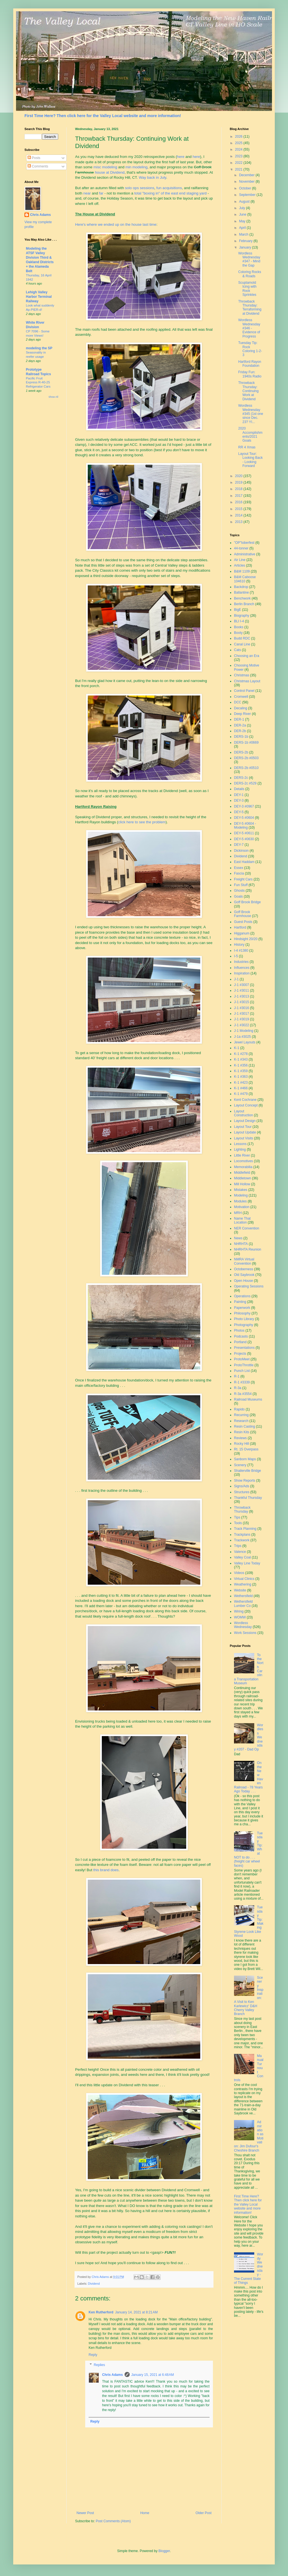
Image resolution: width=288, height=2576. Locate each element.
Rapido (239, 1409)
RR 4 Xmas (246, 447)
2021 (239, 169)
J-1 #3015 (241, 1002)
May (242, 221)
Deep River (242, 714)
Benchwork (242, 598)
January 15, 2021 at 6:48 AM (152, 2375)
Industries (241, 962)
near (87, 193)
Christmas (241, 675)
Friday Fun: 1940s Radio (249, 374)
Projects (240, 1354)
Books (238, 627)
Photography (243, 1325)
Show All (53, 396)
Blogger (164, 2551)
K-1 (236, 1048)
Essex (238, 868)
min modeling (136, 167)
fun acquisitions (169, 188)
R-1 (236, 1376)
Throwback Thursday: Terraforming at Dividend (249, 307)
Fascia (239, 873)
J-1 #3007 (241, 985)
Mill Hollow (242, 1184)
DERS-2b (241, 752)
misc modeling (105, 167)
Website (240, 1590)
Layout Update (245, 1132)
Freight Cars (243, 879)
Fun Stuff (241, 885)
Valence (240, 1552)
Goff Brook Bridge (247, 902)
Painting (240, 1302)
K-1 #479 (241, 1094)
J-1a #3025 (242, 1037)
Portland (240, 1342)
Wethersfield (243, 1596)
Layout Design (245, 1121)
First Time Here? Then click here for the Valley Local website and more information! (102, 115)
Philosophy (242, 1313)
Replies (99, 2365)
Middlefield (242, 1173)
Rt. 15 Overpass (246, 1449)
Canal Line (242, 644)
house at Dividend (110, 172)
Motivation (241, 1207)
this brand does (106, 1870)
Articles (239, 565)
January (245, 247)
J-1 (236, 979)
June (243, 214)
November (247, 182)
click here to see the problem (142, 822)
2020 (239, 476)
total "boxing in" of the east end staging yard (170, 193)
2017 (239, 496)
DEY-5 (239, 812)
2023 (239, 156)
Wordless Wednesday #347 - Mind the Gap (249, 259)
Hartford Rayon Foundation (249, 364)
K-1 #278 (241, 1054)
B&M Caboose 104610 (245, 579)
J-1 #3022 (241, 1025)
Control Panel (244, 691)
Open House (243, 1281)
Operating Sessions (249, 1286)
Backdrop (241, 587)
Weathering (242, 1584)
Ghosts (239, 891)
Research (241, 1421)
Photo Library (244, 1319)
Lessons (240, 1144)
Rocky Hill (241, 1444)
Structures (241, 1492)
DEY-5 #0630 (244, 839)
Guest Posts (243, 922)
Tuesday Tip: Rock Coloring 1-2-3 (250, 349)
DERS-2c (241, 778)
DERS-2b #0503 (246, 758)
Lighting (240, 1149)
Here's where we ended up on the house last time (115, 224)
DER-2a (240, 725)
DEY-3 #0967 (244, 806)
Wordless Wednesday (243, 1625)
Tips (237, 1517)
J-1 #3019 (241, 1019)
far (101, 193)
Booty (238, 633)
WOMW (240, 1617)
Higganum (241, 933)
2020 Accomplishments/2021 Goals (250, 434)
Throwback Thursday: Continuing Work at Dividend (248, 391)
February (246, 241)
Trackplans (242, 1535)
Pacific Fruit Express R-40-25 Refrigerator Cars (38, 382)
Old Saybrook (244, 1275)
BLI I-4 (239, 621)
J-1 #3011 (241, 990)
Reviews (240, 1438)
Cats (237, 650)
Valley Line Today (247, 1563)
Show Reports (244, 1480)
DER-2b (240, 731)
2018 (239, 489)
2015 (239, 509)
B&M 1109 (242, 571)
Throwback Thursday (242, 1509)
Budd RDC (242, 638)
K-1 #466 (241, 1088)
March (244, 234)
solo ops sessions (139, 188)
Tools (238, 1523)
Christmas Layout (247, 681)
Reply (93, 2355)
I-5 (236, 956)
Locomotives (243, 1161)
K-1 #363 (241, 1077)
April (243, 228)
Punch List (242, 1371)
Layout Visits (243, 1138)
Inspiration (241, 973)
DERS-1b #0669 (246, 742)
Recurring (241, 1415)
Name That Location (242, 1220)
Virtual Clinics (244, 1579)
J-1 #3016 (241, 1008)
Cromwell (241, 697)
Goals (238, 896)
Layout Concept (246, 1105)
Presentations (244, 1348)
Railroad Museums (248, 1399)
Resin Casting (244, 1426)
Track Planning (245, 1529)
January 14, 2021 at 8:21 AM (136, 2312)
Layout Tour (243, 1127)
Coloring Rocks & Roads (249, 274)
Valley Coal (242, 1557)
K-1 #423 (241, 1082)
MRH (238, 1213)
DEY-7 (239, 845)
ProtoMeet (241, 1359)
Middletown (242, 1178)
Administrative (244, 554)
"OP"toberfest (244, 543)
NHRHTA (241, 1244)
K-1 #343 (241, 1059)
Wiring (239, 1611)
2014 (239, 515)
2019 (239, 482)
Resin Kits (241, 1432)
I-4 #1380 (241, 950)
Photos (239, 1330)
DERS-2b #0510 (246, 768)
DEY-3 (239, 800)
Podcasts (241, 1336)
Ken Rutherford (101, 2312)
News (238, 1238)
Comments (38, 166)
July (242, 208)
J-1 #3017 (241, 1014)
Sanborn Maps (245, 1459)
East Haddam (244, 862)
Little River (242, 1155)
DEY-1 (239, 795)
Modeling (241, 1195)
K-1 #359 (241, 1071)
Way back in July (152, 177)
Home (144, 2513)
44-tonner (241, 548)
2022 (239, 163)
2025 (239, 143)
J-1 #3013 (241, 996)
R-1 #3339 (242, 1382)
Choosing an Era (246, 656)
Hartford (240, 927)
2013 (239, 522)
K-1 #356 (241, 1065)
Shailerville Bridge (247, 1471)
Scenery (240, 1465)
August (245, 202)
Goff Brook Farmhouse (242, 914)
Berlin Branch (244, 604)
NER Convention (246, 1228)
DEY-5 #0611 (244, 833)
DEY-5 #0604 (244, 818)
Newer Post (85, 2513)
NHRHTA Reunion (247, 1249)
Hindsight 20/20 (245, 939)
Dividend (94, 2283)
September (247, 195)
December (247, 175)
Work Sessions (245, 1633)
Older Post (203, 2513)
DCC (237, 702)
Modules (240, 1201)
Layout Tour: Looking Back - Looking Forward (250, 460)
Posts (34, 158)
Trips (237, 1546)
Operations (242, 1296)
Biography (241, 616)
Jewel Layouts (244, 1042)
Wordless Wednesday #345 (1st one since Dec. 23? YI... (250, 414)
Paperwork (242, 1308)
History (239, 945)
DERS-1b (241, 737)
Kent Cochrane (245, 1100)
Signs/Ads (241, 1486)
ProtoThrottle (243, 1365)
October (245, 188)
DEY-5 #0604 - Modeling (245, 825)
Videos (239, 1573)
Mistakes (240, 1190)
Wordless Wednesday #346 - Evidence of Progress (249, 328)
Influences (241, 968)
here (180, 157)
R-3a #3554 (243, 1394)
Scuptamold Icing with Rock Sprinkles (247, 289)
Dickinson (241, 851)
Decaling (240, 708)
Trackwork (241, 1540)
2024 (239, 149)
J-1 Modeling (243, 1031)
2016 (239, 502)
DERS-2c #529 (245, 783)
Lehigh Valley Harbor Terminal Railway (39, 296)
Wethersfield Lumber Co (243, 1603)
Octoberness (243, 1269)
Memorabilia (243, 1167)
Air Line (240, 560)
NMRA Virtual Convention (244, 1261)
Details (239, 789)
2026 (239, 136)
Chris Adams (112, 2375)
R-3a (237, 1388)
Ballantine (241, 592)
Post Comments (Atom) (113, 2521)
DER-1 (239, 719)
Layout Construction (243, 1113)
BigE (237, 610)
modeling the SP (39, 348)
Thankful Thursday (248, 1498)
